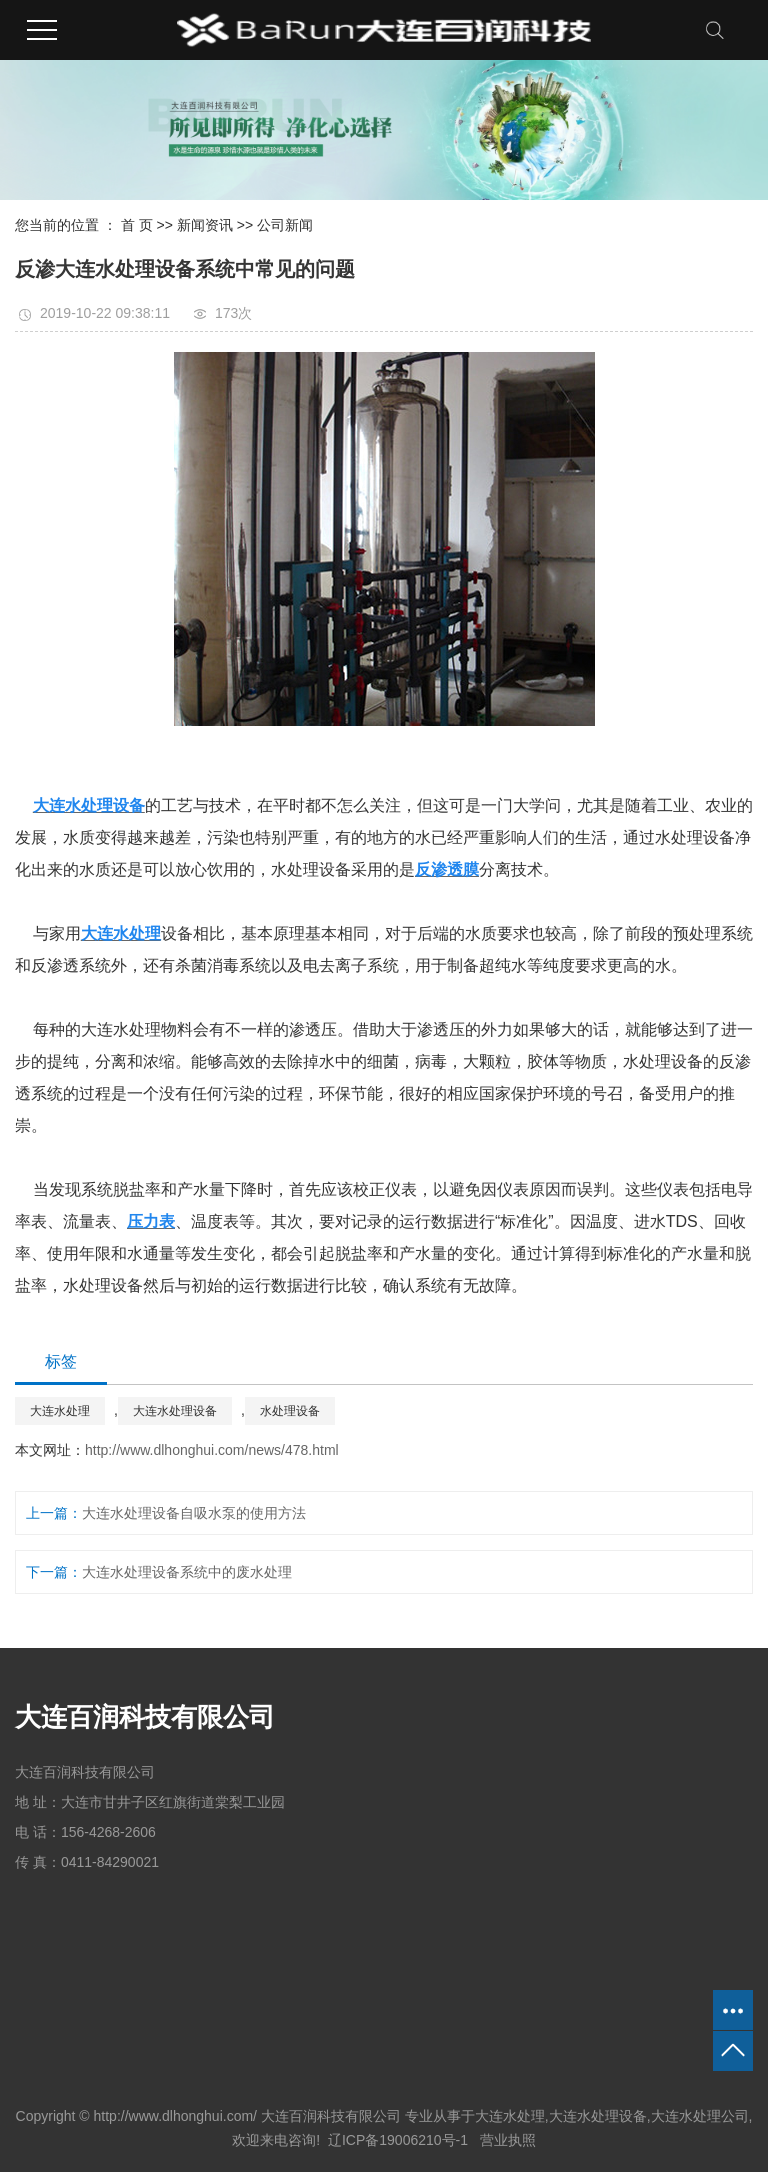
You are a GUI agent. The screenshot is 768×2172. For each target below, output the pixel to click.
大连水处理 (60, 1411)
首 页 (137, 225)
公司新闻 (285, 225)
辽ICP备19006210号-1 (398, 2140)
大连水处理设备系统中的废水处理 (187, 1572)
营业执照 (506, 2140)
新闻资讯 (205, 225)
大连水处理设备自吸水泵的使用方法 (194, 1513)
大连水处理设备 (175, 1411)
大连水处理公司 (700, 2116)
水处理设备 (290, 1411)
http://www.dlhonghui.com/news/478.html (212, 1450)
